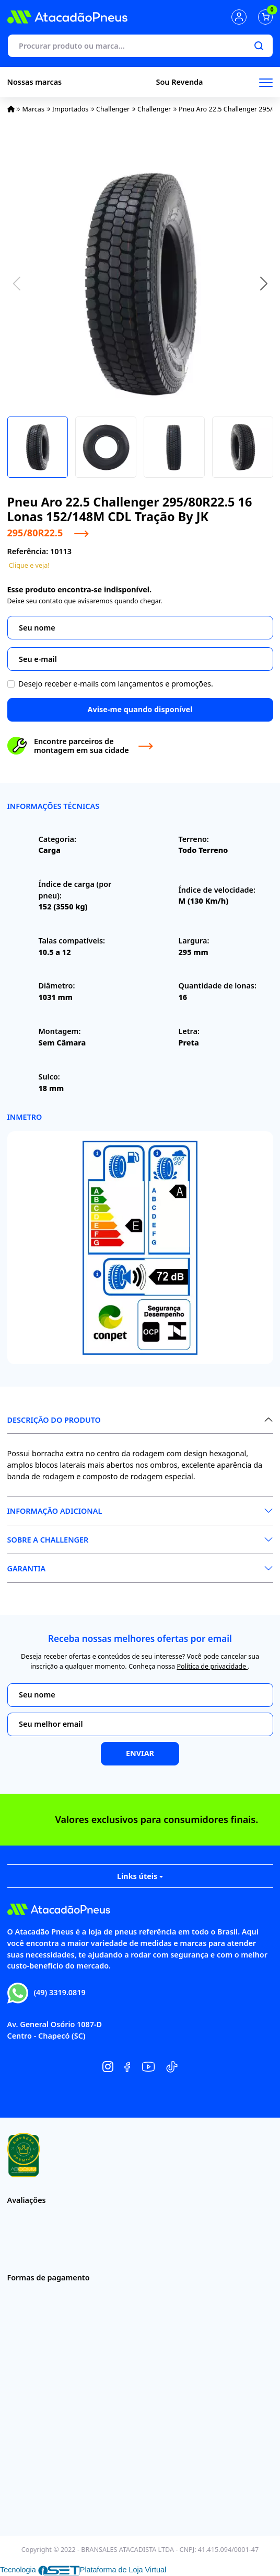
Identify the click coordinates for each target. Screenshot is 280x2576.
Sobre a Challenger (48, 1540)
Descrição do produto (54, 1420)
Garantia (26, 1568)
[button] (263, 283)
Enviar (140, 1753)
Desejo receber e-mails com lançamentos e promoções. (115, 684)
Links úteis (140, 1876)
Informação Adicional (54, 1511)
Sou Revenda (179, 82)
